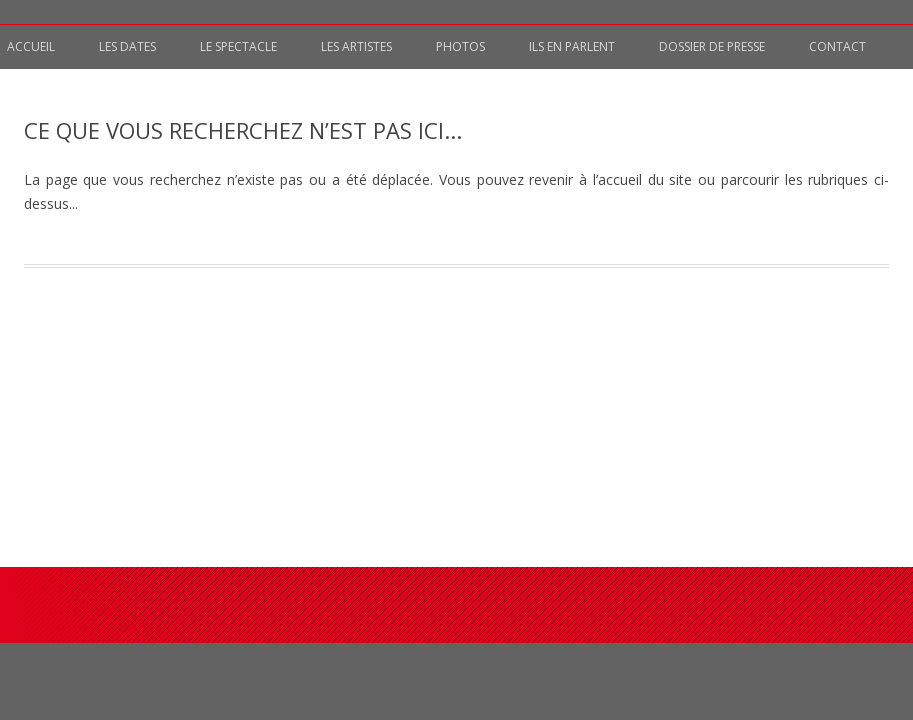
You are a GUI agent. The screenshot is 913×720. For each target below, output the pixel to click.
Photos (460, 46)
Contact (837, 46)
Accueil (31, 46)
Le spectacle (238, 46)
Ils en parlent (572, 46)
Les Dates (127, 46)
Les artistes (356, 46)
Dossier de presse (712, 46)
